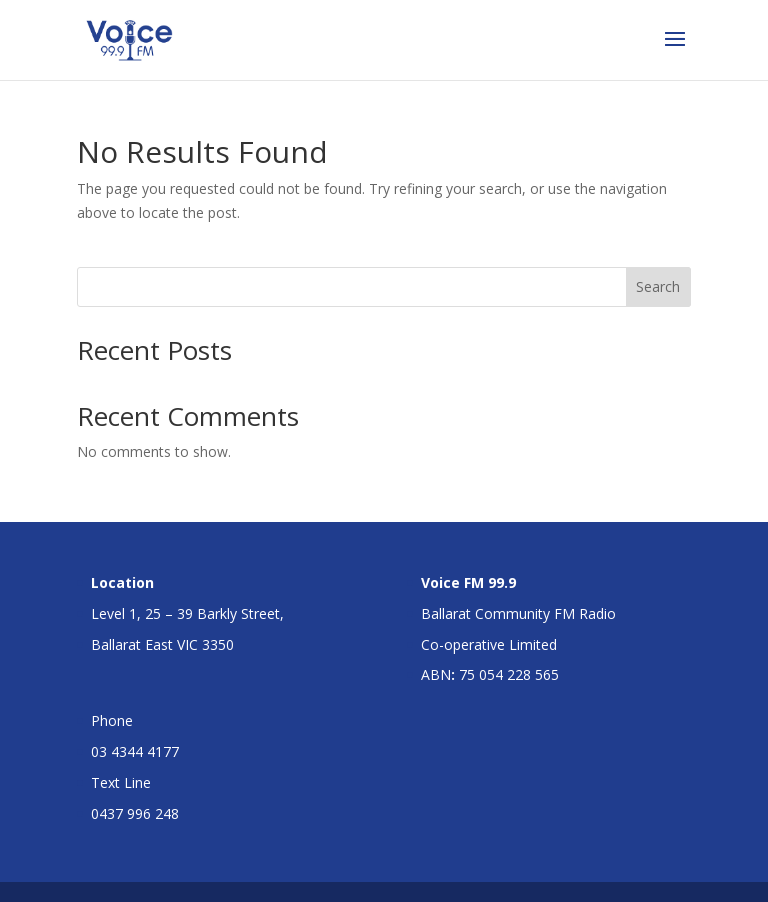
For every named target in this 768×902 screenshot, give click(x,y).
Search (658, 286)
